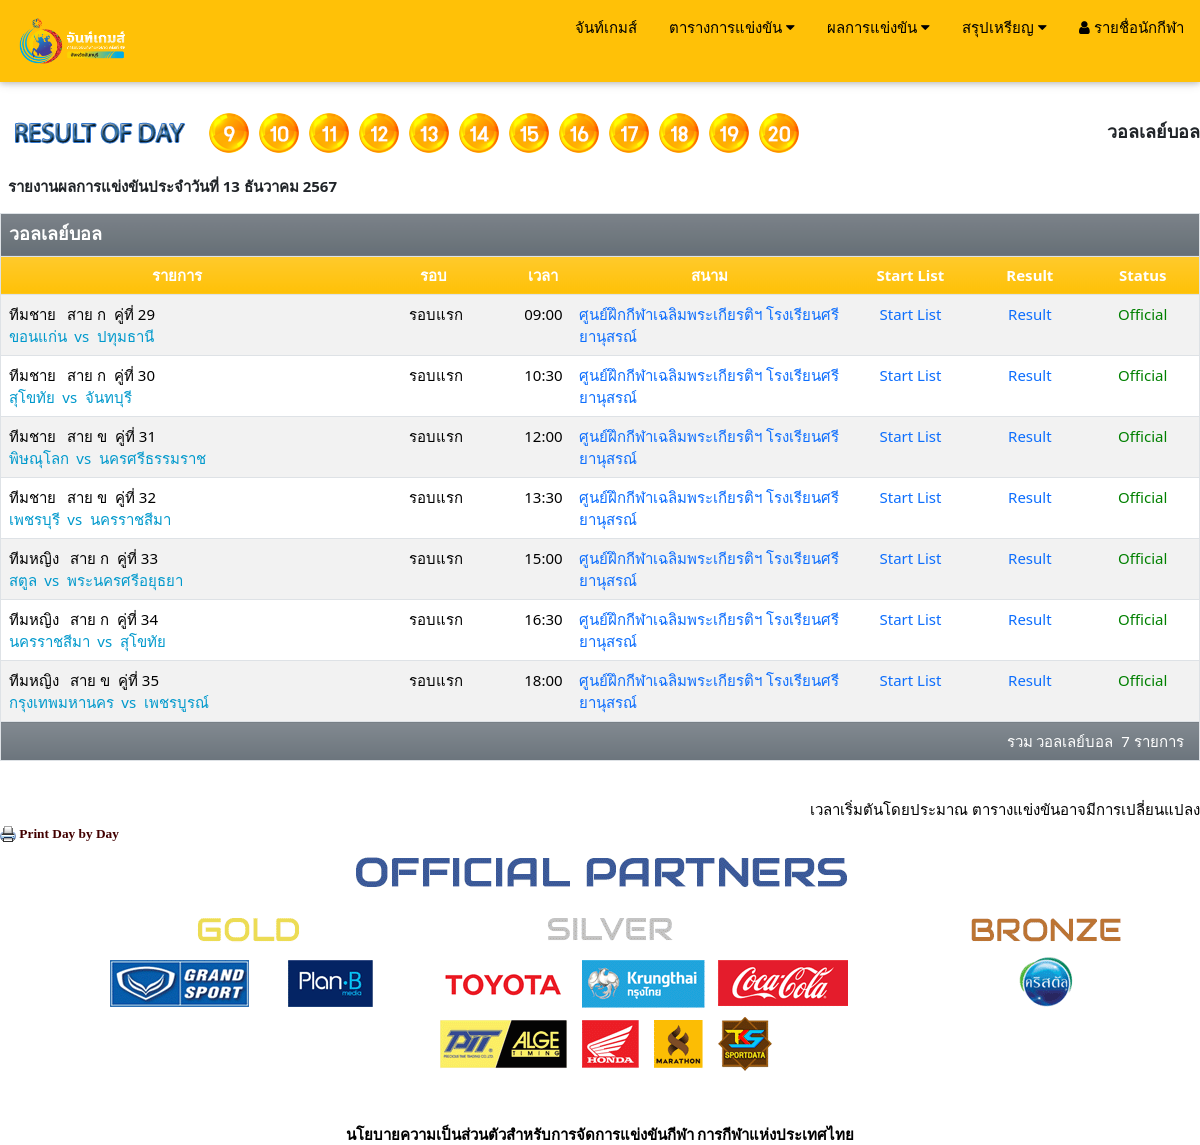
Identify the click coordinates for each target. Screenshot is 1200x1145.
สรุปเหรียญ (1004, 27)
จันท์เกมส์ (606, 27)
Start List (911, 314)
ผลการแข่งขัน (878, 27)
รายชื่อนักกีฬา (1131, 27)
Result (1030, 314)
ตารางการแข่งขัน (732, 27)
